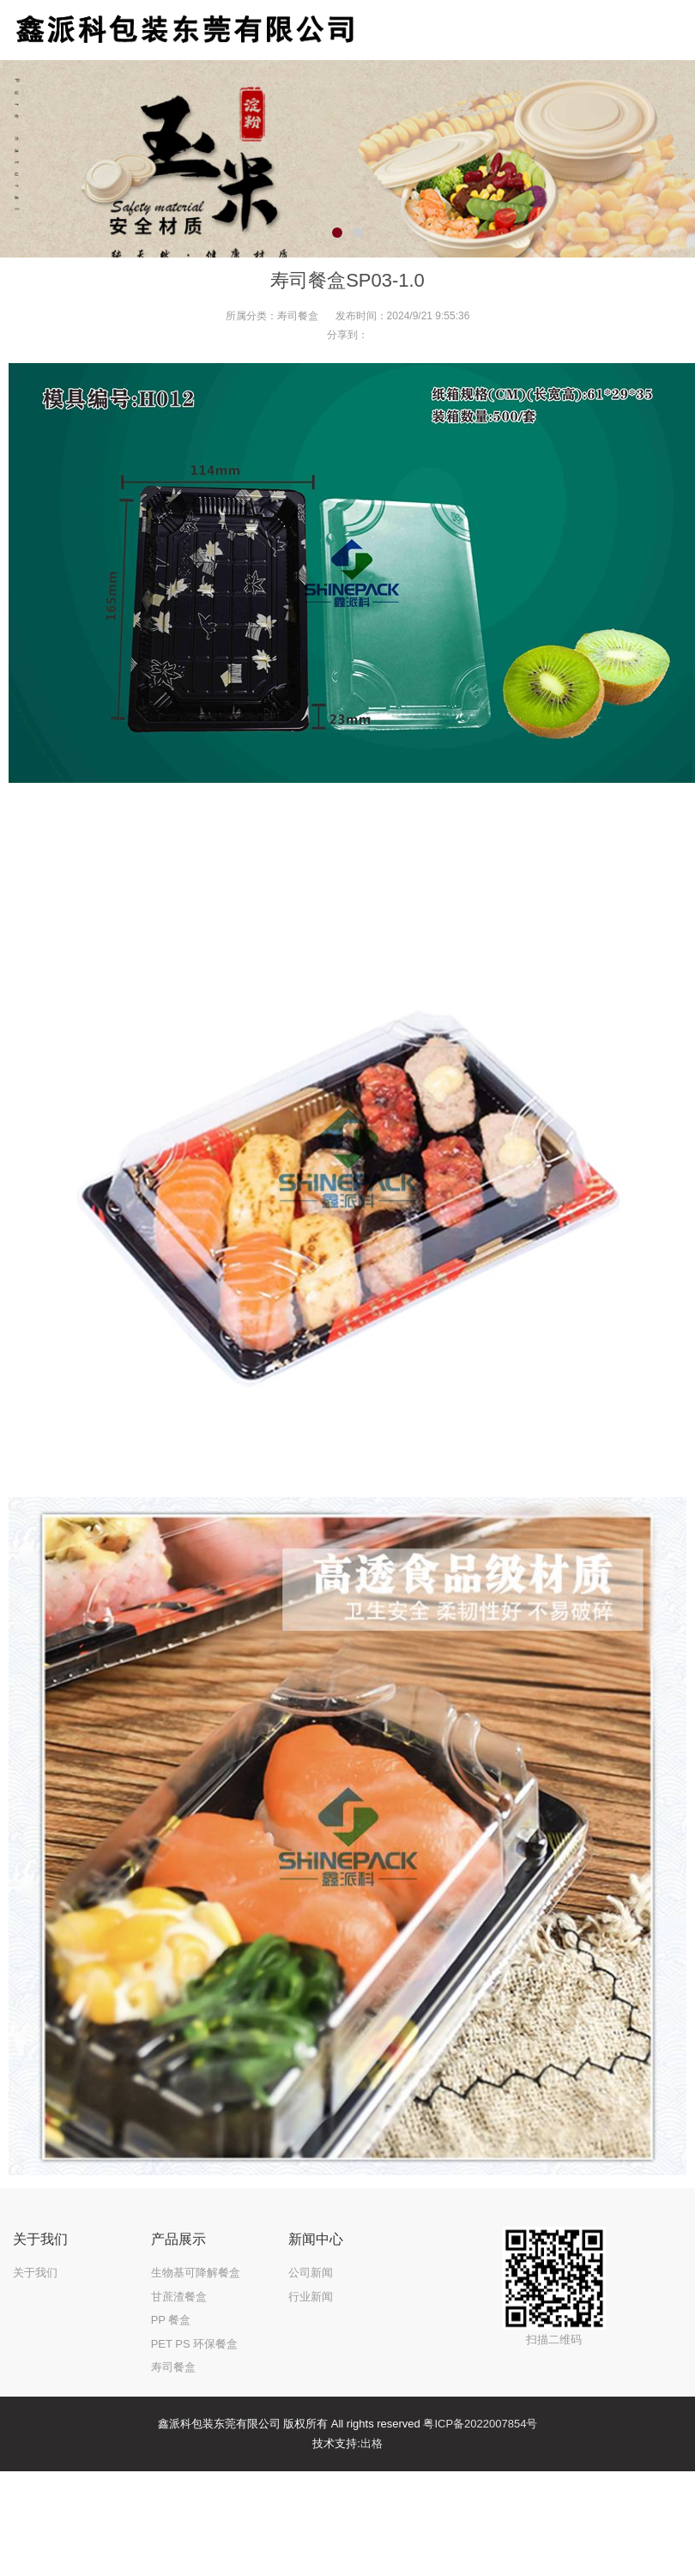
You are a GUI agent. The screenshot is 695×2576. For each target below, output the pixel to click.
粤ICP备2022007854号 (480, 2423)
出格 (371, 2443)
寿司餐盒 (297, 316)
